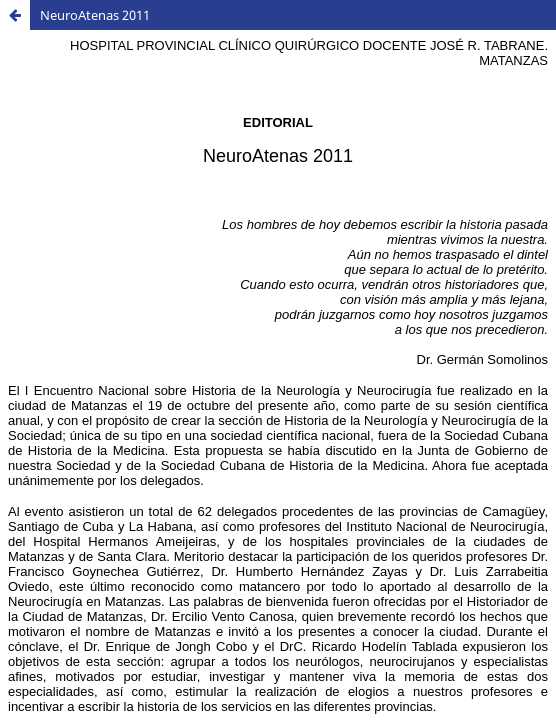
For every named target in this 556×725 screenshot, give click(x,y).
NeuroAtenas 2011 (95, 15)
